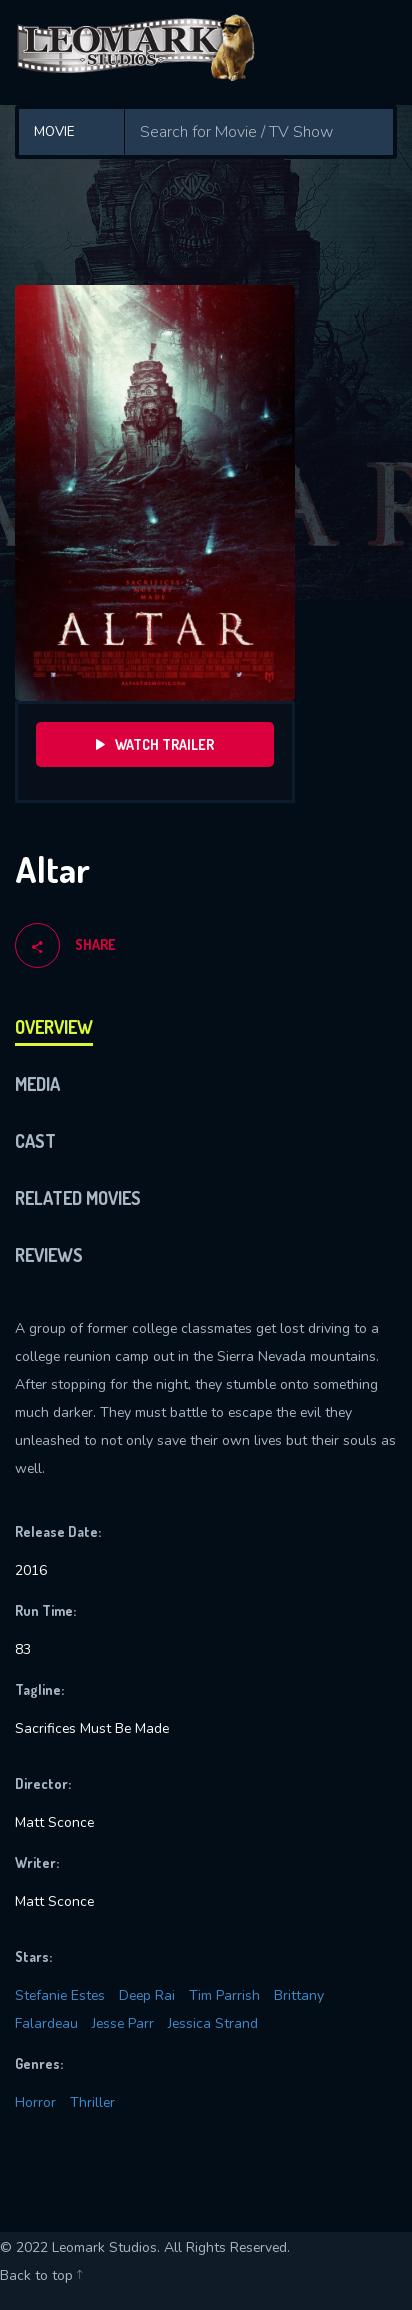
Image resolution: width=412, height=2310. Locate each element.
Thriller (92, 2102)
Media (37, 1084)
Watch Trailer (155, 745)
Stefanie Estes (60, 1995)
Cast (35, 1141)
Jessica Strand (213, 2023)
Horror (35, 2102)
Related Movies (78, 1198)
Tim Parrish (224, 1995)
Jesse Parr (123, 2023)
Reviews (49, 1255)
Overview (54, 1027)
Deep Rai (147, 1995)
